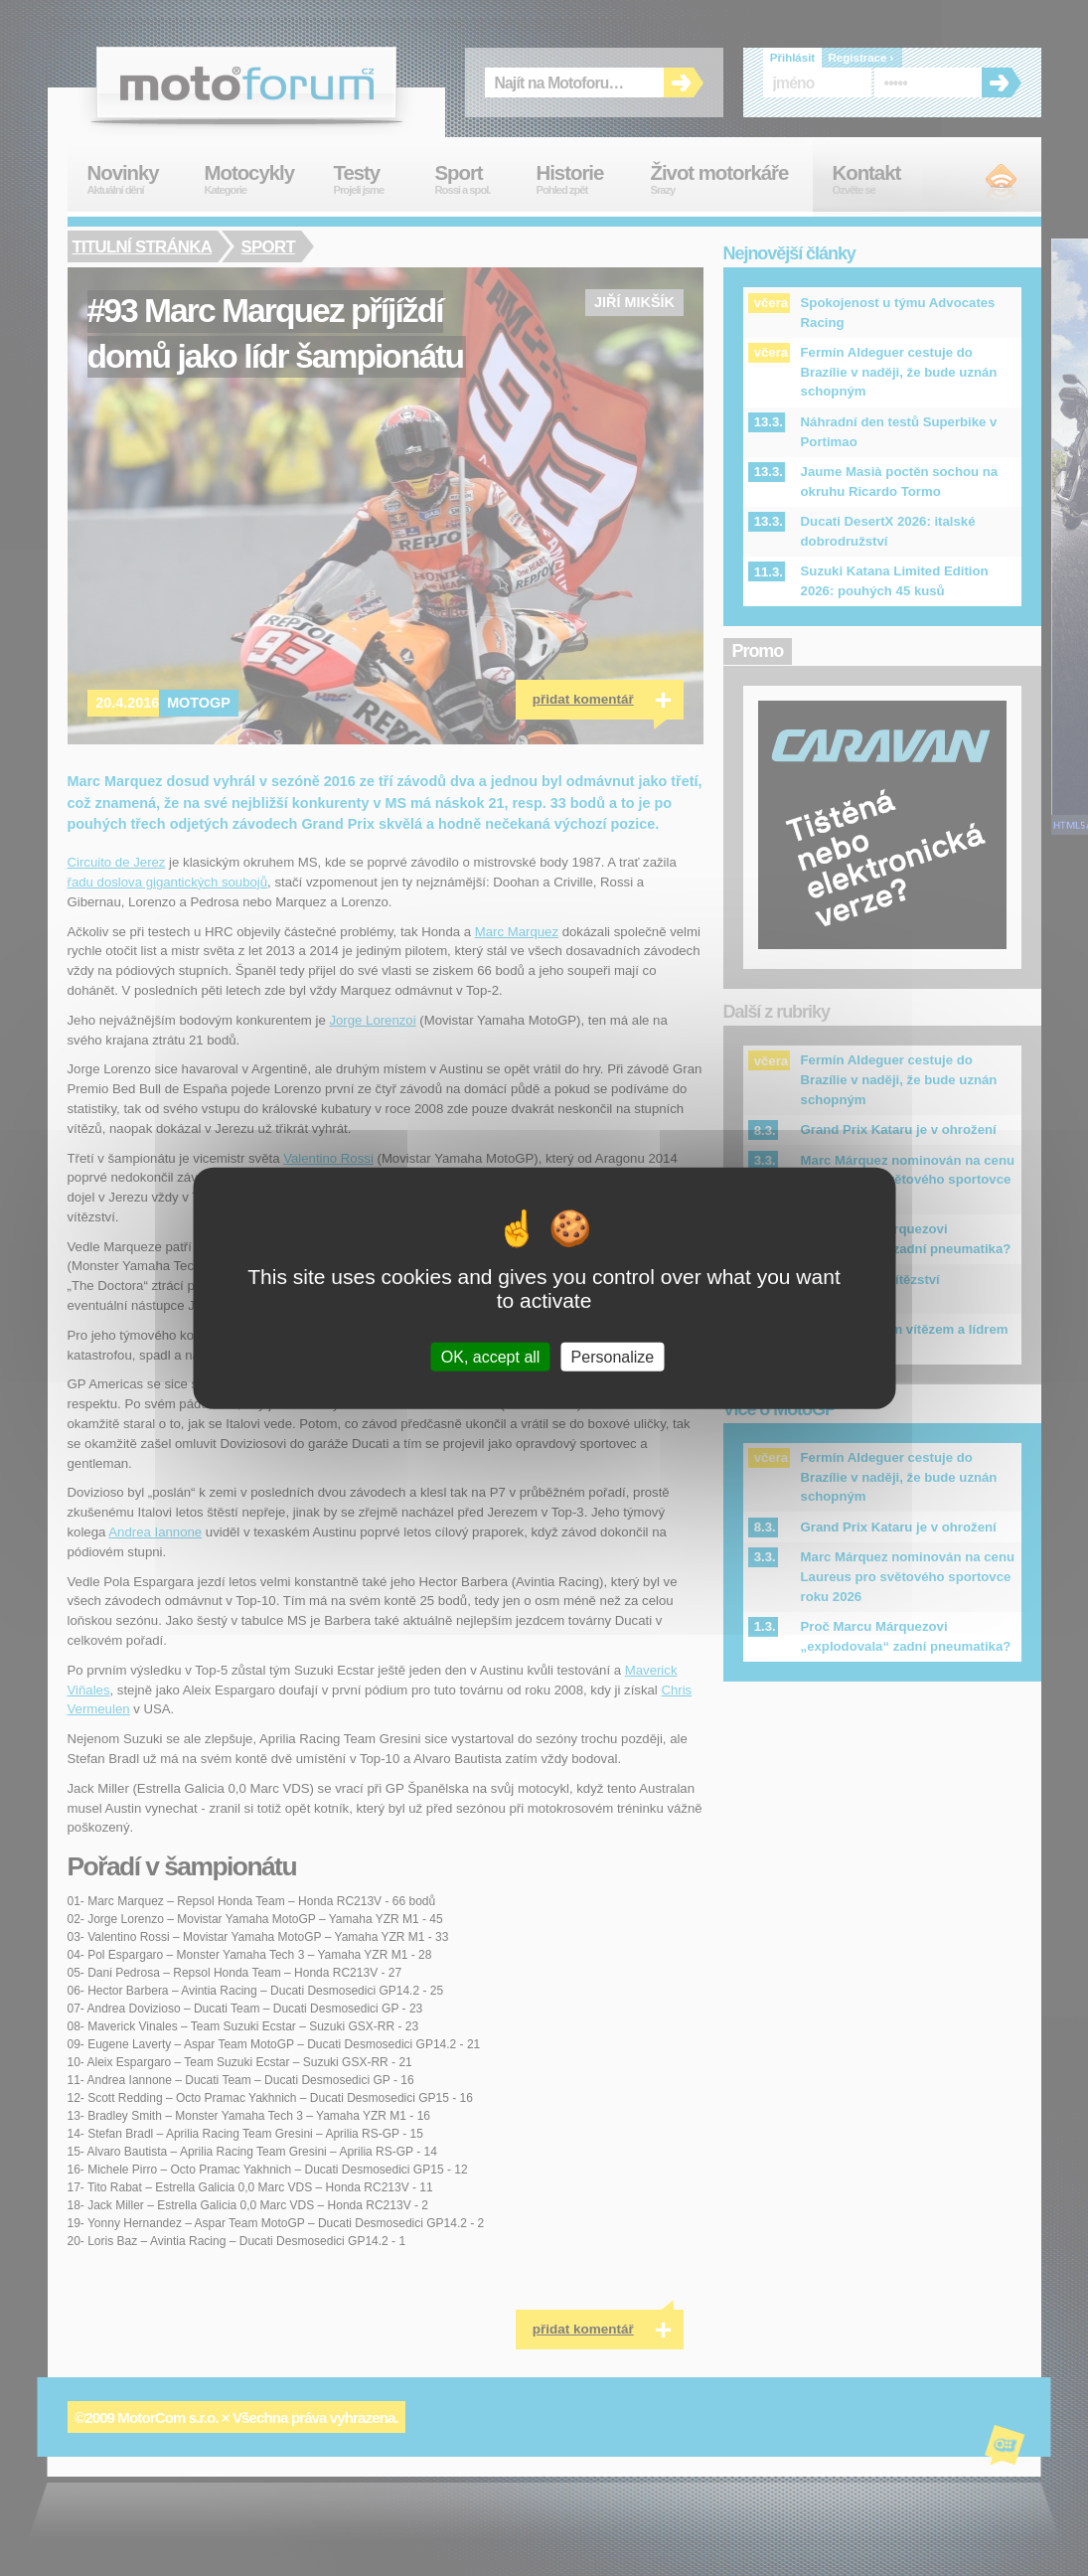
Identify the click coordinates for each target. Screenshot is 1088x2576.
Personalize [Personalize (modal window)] (613, 1356)
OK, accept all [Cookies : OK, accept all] (491, 1356)
